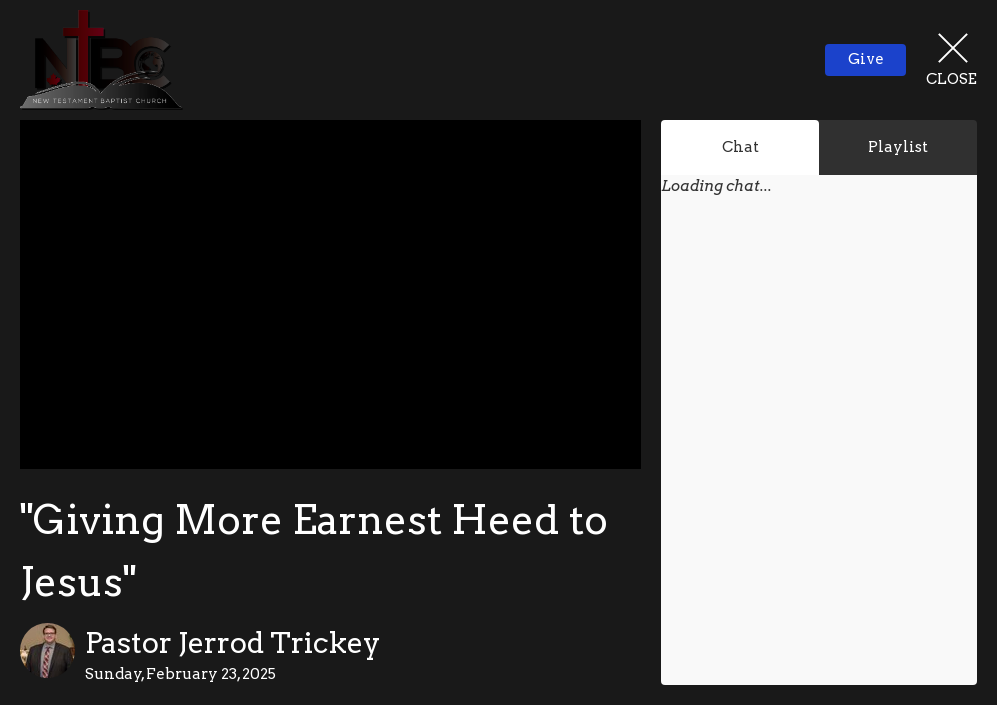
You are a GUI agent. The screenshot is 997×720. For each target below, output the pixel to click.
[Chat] (819, 453)
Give (866, 59)
